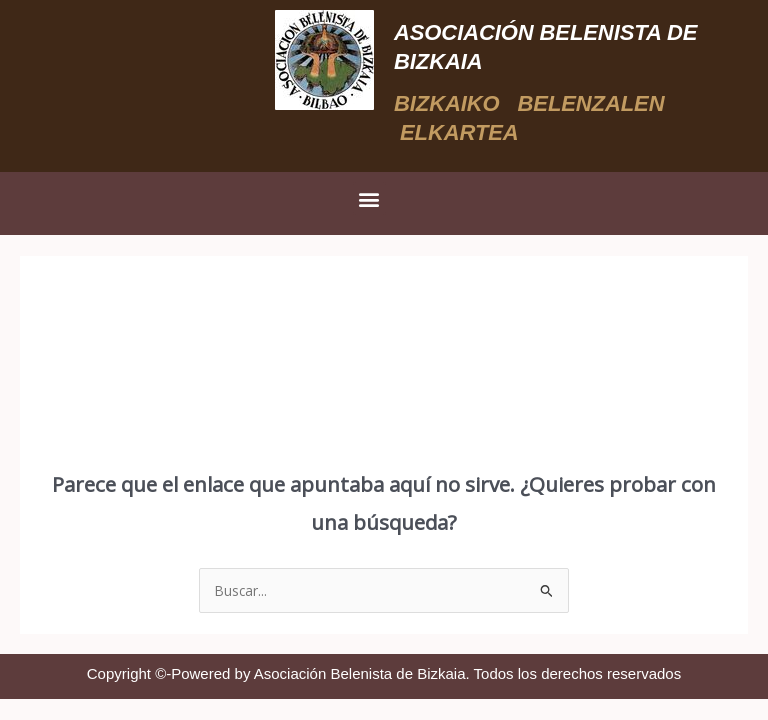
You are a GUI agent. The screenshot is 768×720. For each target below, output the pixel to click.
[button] (369, 198)
